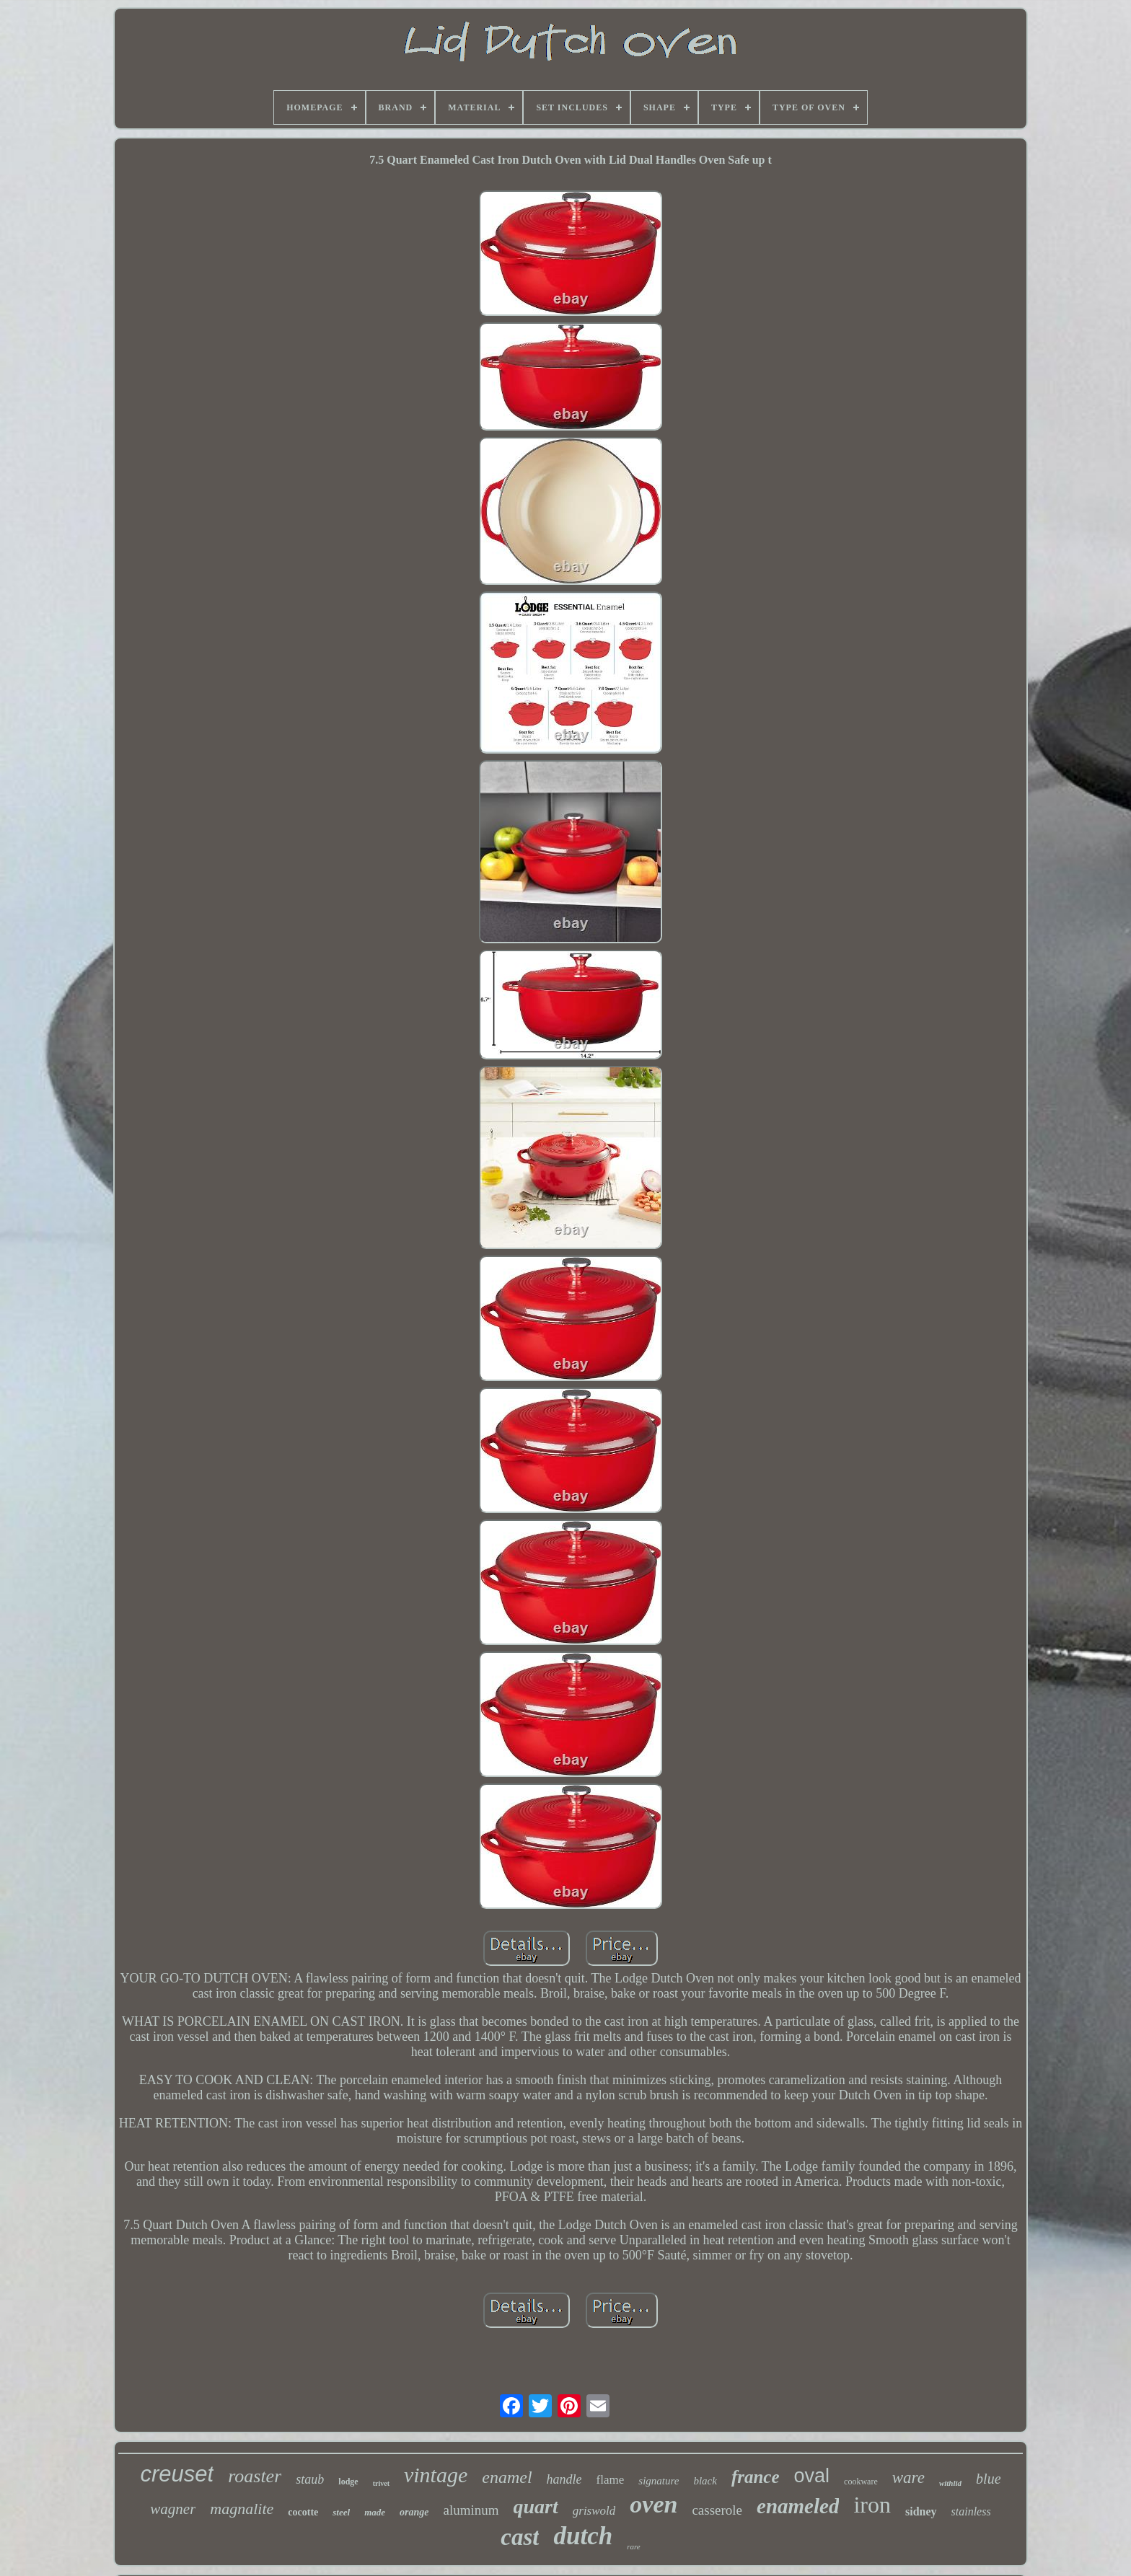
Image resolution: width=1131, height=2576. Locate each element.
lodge (348, 2481)
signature (658, 2481)
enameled (798, 2506)
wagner (172, 2509)
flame (611, 2480)
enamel (507, 2477)
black (704, 2481)
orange (414, 2512)
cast (520, 2537)
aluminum (470, 2510)
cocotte (303, 2512)
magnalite (241, 2509)
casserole (717, 2510)
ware (908, 2478)
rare (634, 2546)
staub (310, 2479)
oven (653, 2504)
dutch (582, 2536)
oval (812, 2476)
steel (341, 2512)
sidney (921, 2511)
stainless (971, 2511)
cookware (861, 2481)
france (755, 2477)
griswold (594, 2511)
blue (988, 2479)
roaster (254, 2476)
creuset (177, 2474)
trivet (381, 2483)
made (374, 2512)
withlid (950, 2483)
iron (872, 2505)
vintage (435, 2475)
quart (536, 2506)
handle (564, 2479)
